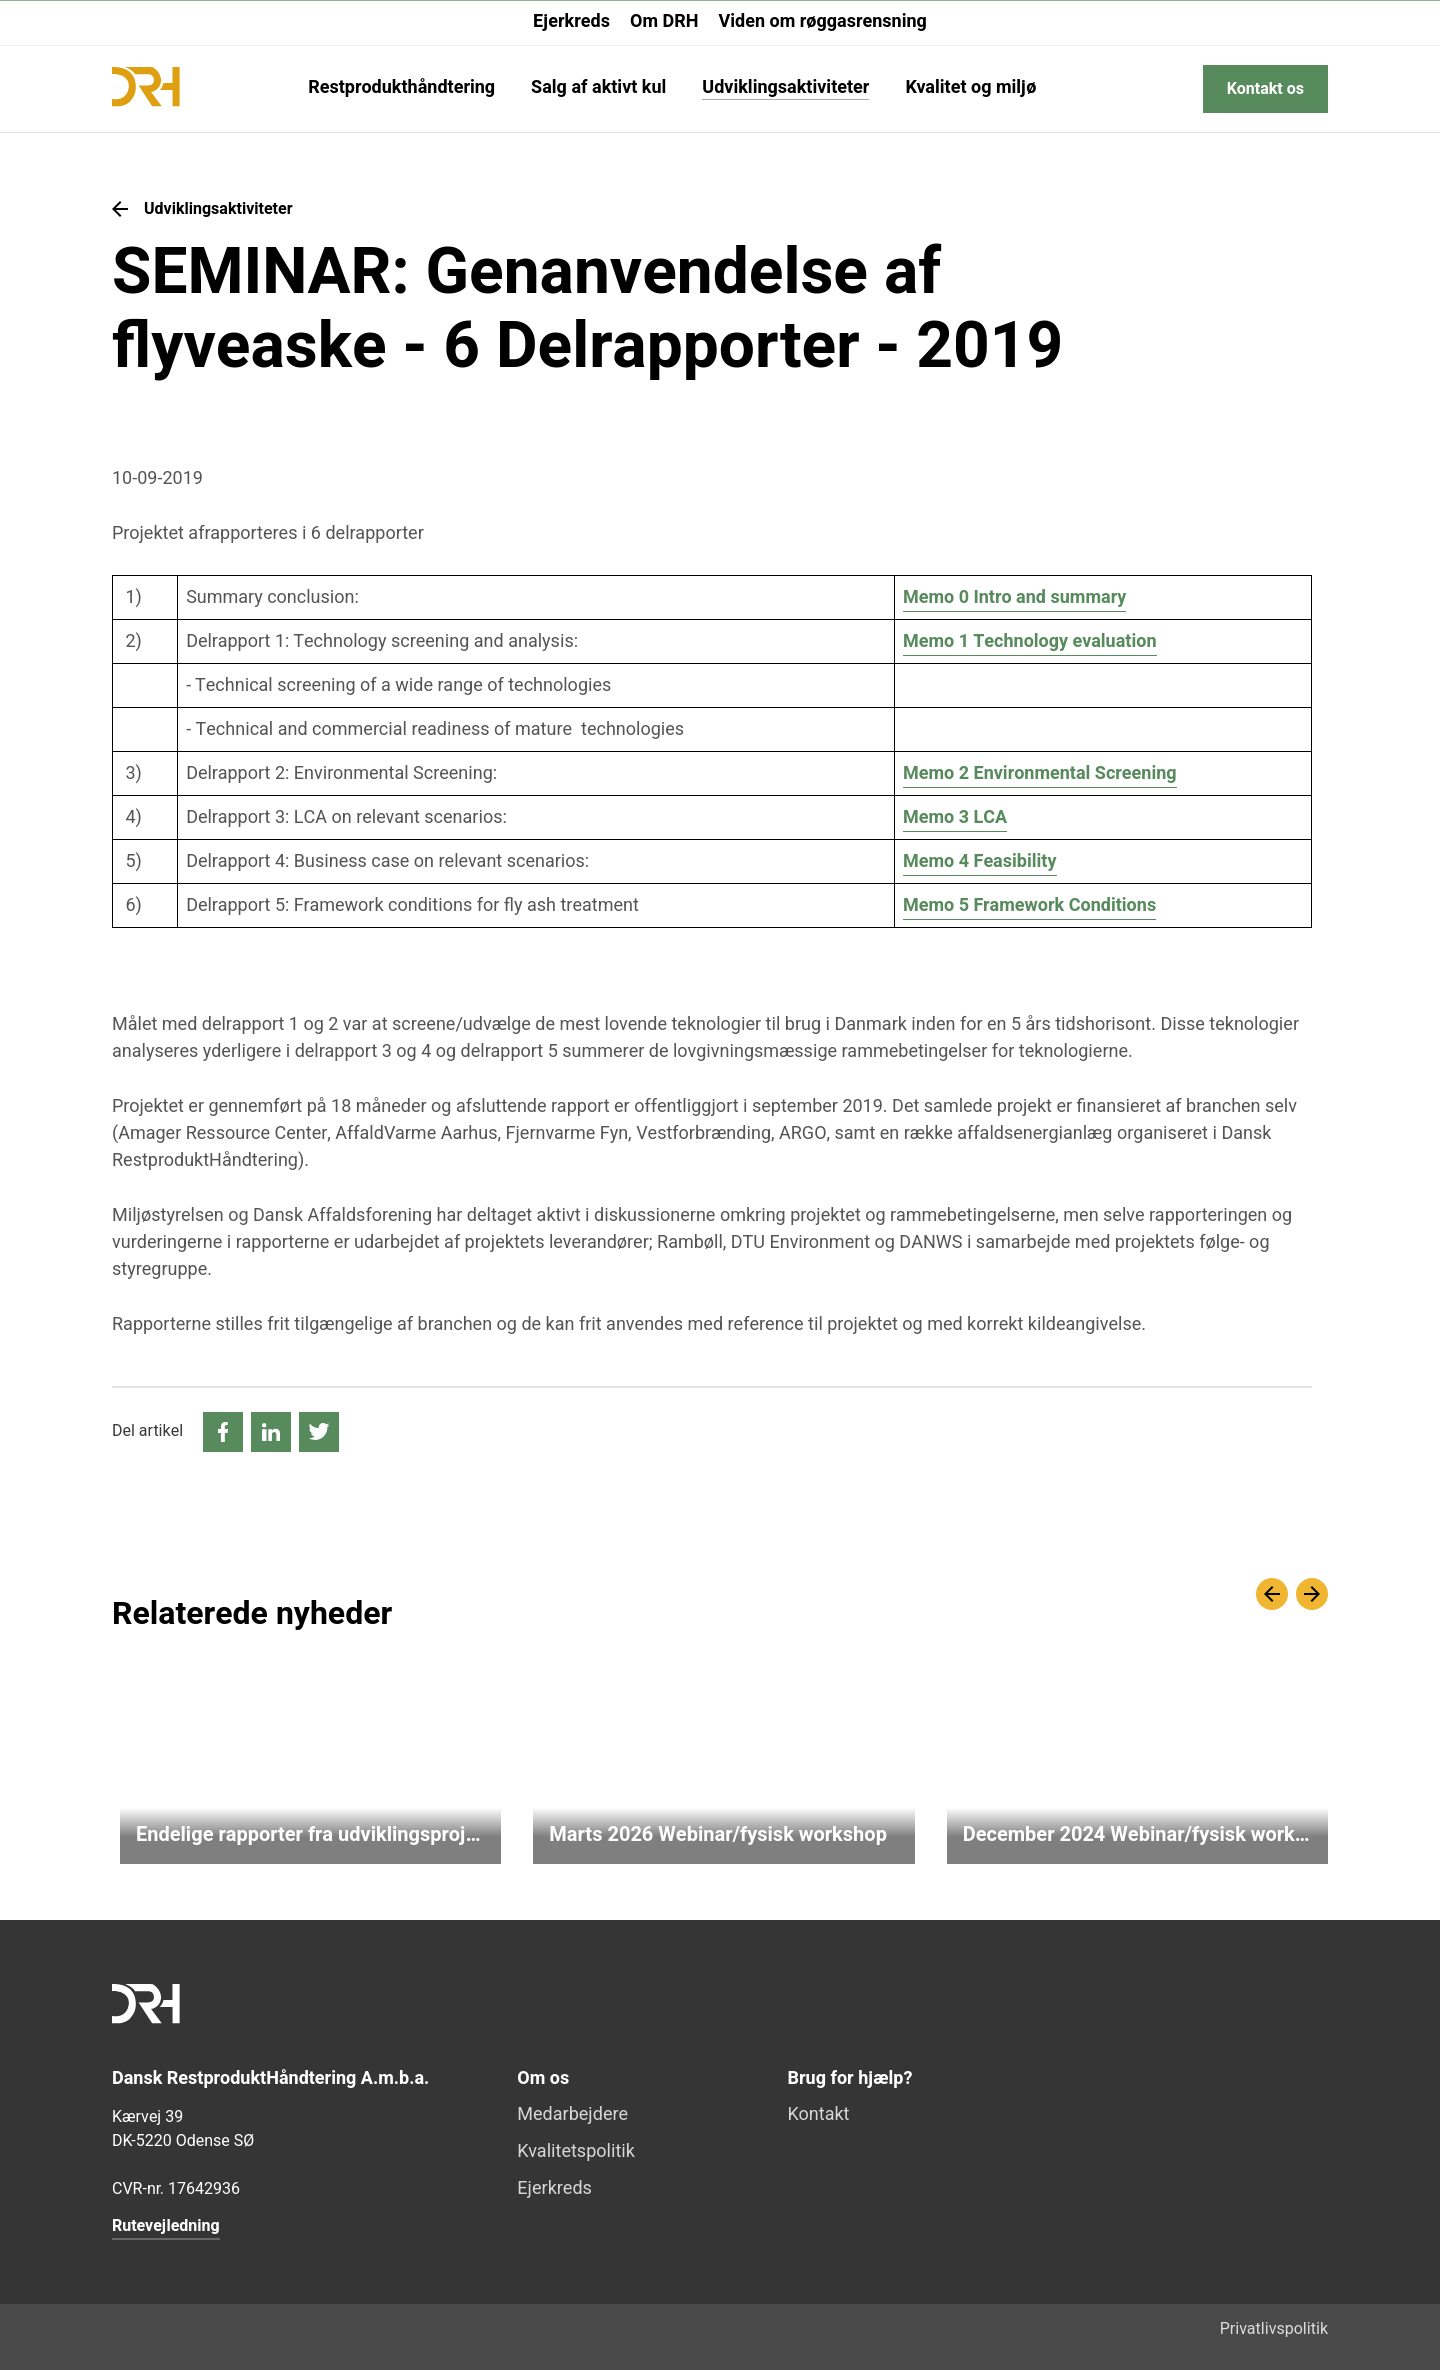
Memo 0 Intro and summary (1014, 597)
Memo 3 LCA (955, 817)
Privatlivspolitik (1274, 2329)
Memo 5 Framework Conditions (1029, 905)
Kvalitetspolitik (576, 2152)
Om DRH (664, 21)
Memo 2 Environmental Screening (1040, 773)
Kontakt (819, 2115)
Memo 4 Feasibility (980, 861)
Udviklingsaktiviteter (785, 89)
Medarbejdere (572, 2115)
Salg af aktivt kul (598, 89)
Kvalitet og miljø (970, 89)
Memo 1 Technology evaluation (1030, 641)
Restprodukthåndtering (401, 89)
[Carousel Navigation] (1292, 1594)
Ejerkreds (571, 21)
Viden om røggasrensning (822, 21)
